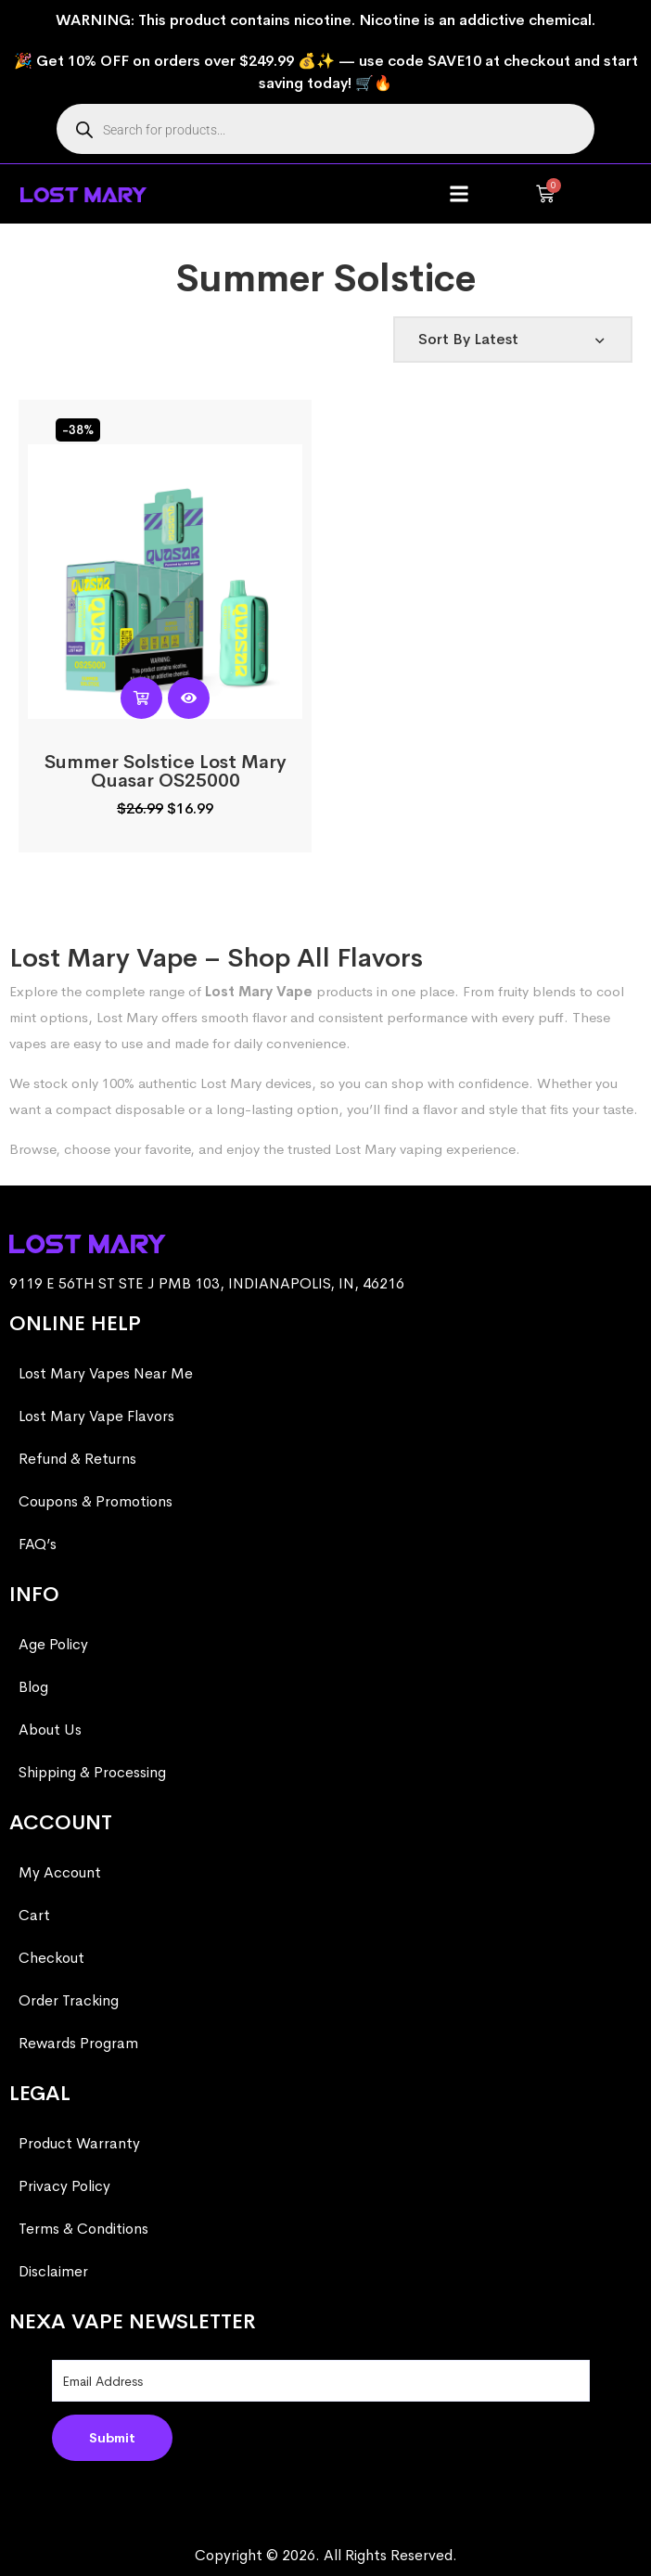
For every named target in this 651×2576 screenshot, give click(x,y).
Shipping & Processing (92, 1772)
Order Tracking (69, 2000)
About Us (50, 1729)
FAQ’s (38, 1544)
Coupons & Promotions (95, 1501)
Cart (34, 1915)
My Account (60, 1872)
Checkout (51, 1957)
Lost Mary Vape (259, 991)
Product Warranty (79, 2143)
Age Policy (53, 1644)
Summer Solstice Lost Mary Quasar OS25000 (166, 771)
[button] (459, 194)
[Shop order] (512, 339)
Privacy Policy (64, 2186)
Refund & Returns (77, 1458)
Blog (33, 1687)
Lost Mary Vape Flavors (96, 1416)
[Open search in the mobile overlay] (325, 129)
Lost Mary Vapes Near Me (106, 1373)
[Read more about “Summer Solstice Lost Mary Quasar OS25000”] (141, 698)
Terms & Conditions (83, 2228)
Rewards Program (78, 2043)
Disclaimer (53, 2271)
